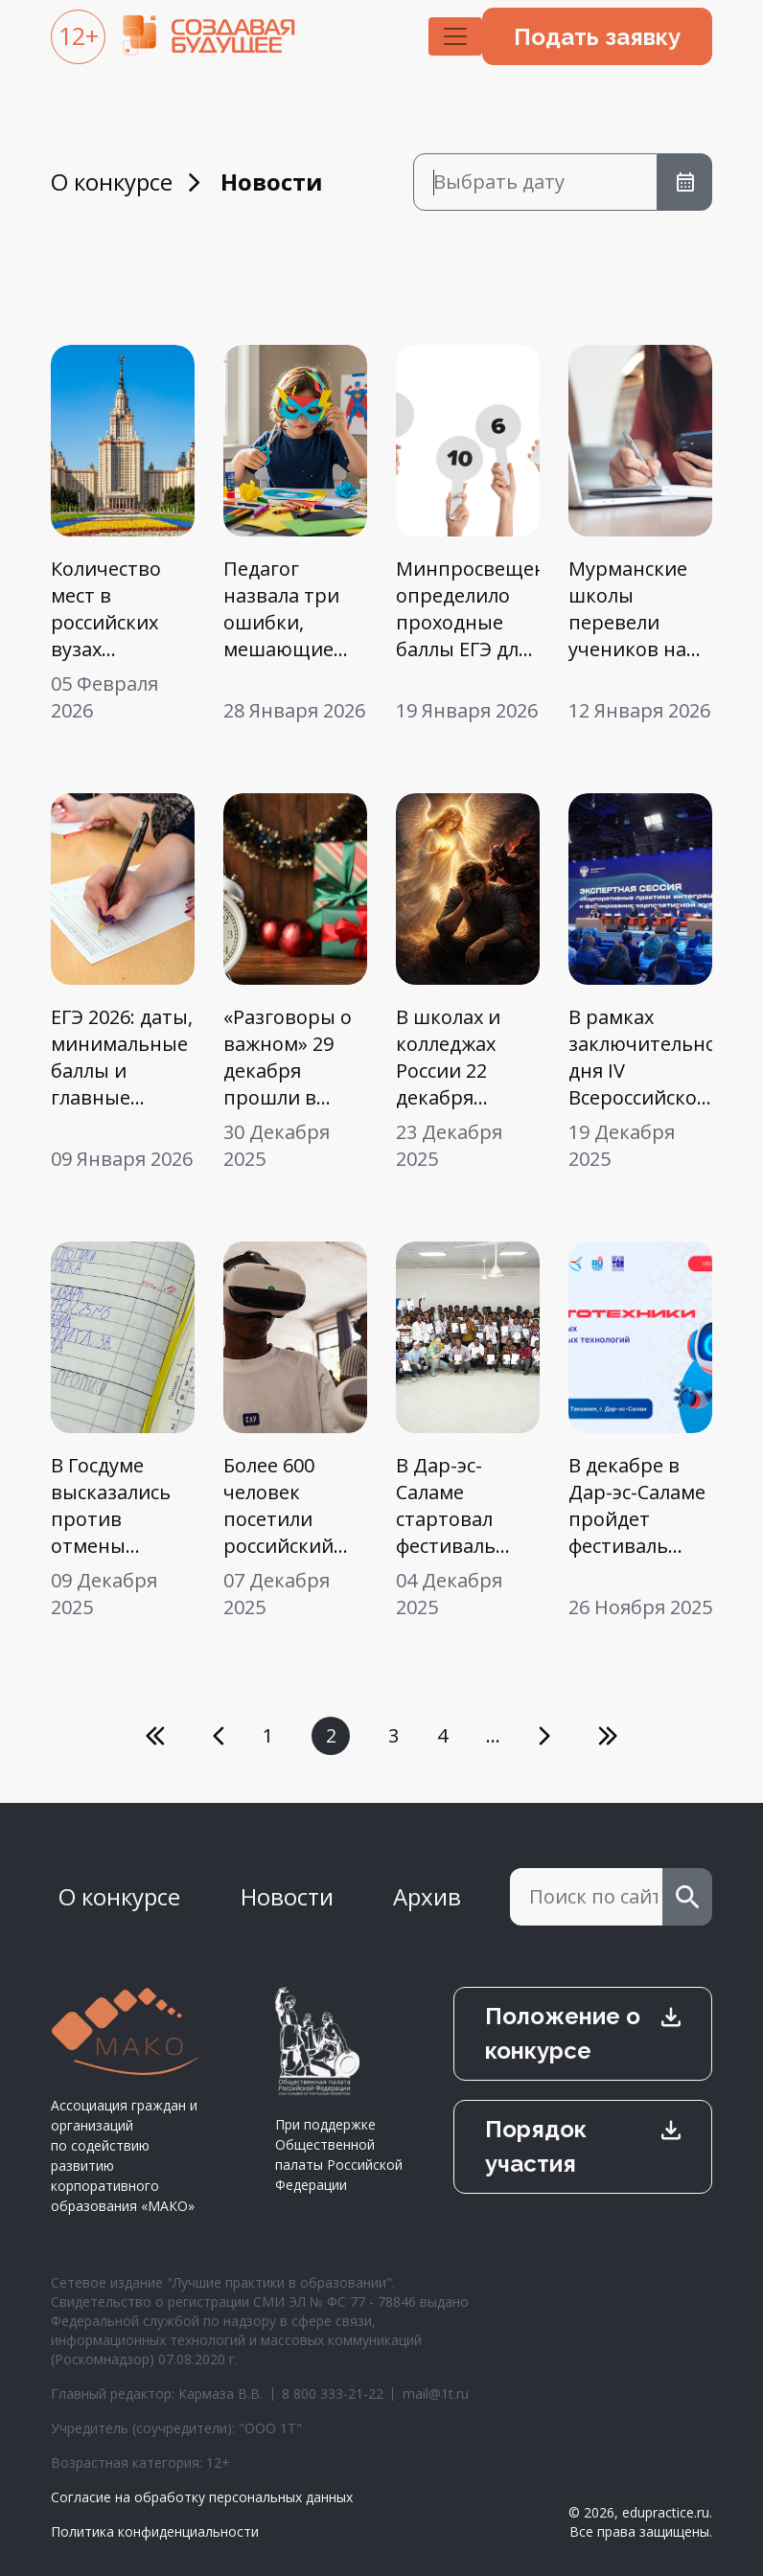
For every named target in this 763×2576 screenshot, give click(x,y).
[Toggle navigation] (455, 36)
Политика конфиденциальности (155, 2531)
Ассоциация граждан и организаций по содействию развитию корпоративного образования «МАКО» (125, 2101)
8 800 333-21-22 (332, 2393)
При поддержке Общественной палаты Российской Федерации (339, 2090)
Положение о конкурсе (562, 2033)
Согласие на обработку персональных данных (202, 2497)
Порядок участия (536, 2146)
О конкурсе (112, 181)
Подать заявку (597, 37)
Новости (287, 1896)
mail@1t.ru (436, 2393)
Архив (427, 1896)
